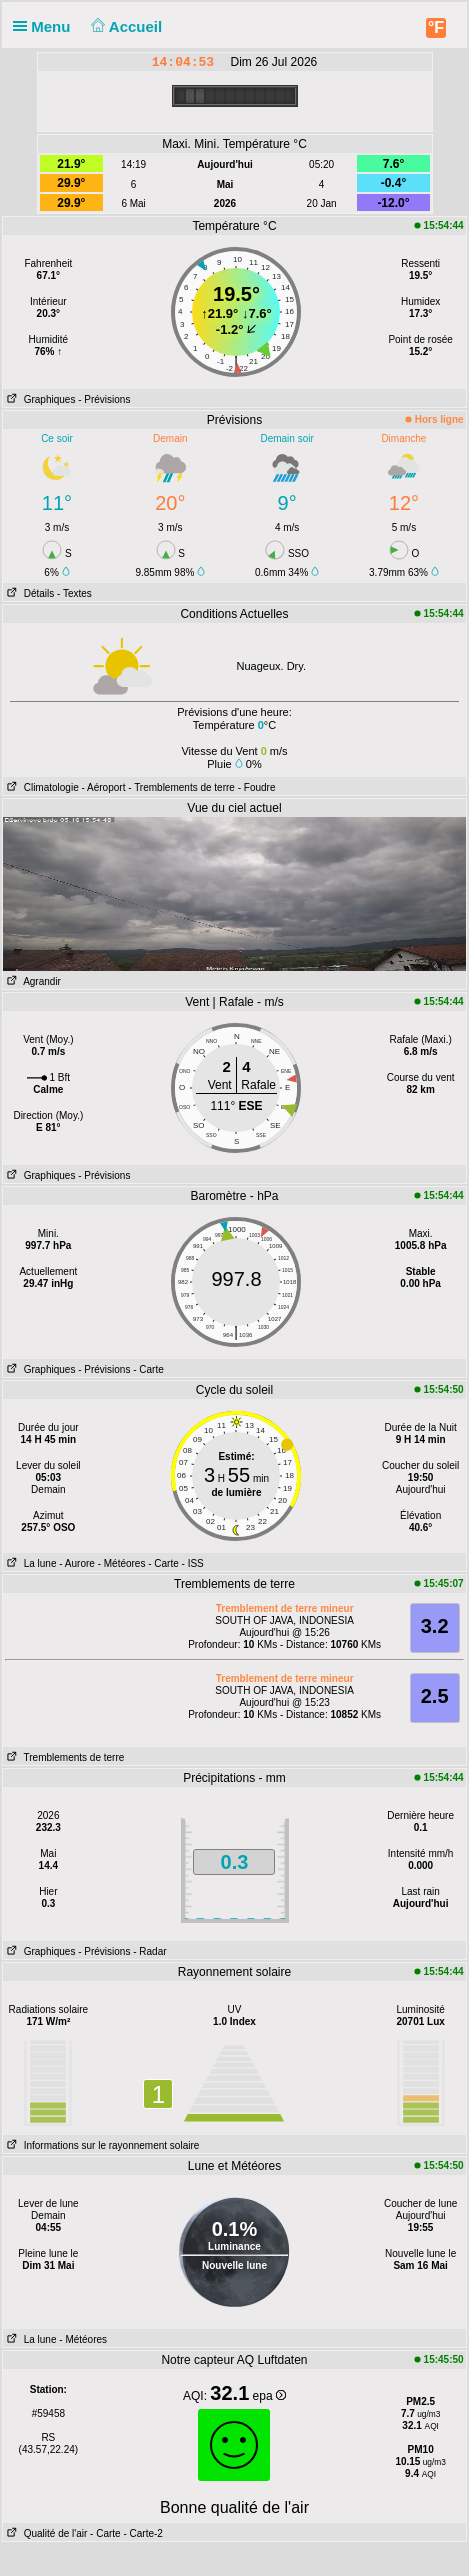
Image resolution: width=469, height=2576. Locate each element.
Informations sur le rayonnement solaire (101, 2145)
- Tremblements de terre (181, 787)
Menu (46, 26)
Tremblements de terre (63, 1757)
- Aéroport (104, 787)
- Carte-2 (142, 2533)
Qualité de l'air (45, 2533)
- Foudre (257, 787)
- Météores (122, 1563)
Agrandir (32, 981)
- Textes (74, 593)
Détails (28, 593)
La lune (29, 1563)
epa (269, 2396)
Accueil (125, 26)
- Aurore (77, 1563)
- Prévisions (104, 399)
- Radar (149, 1951)
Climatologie (40, 787)
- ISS (193, 1563)
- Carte (148, 1369)
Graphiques (39, 399)
